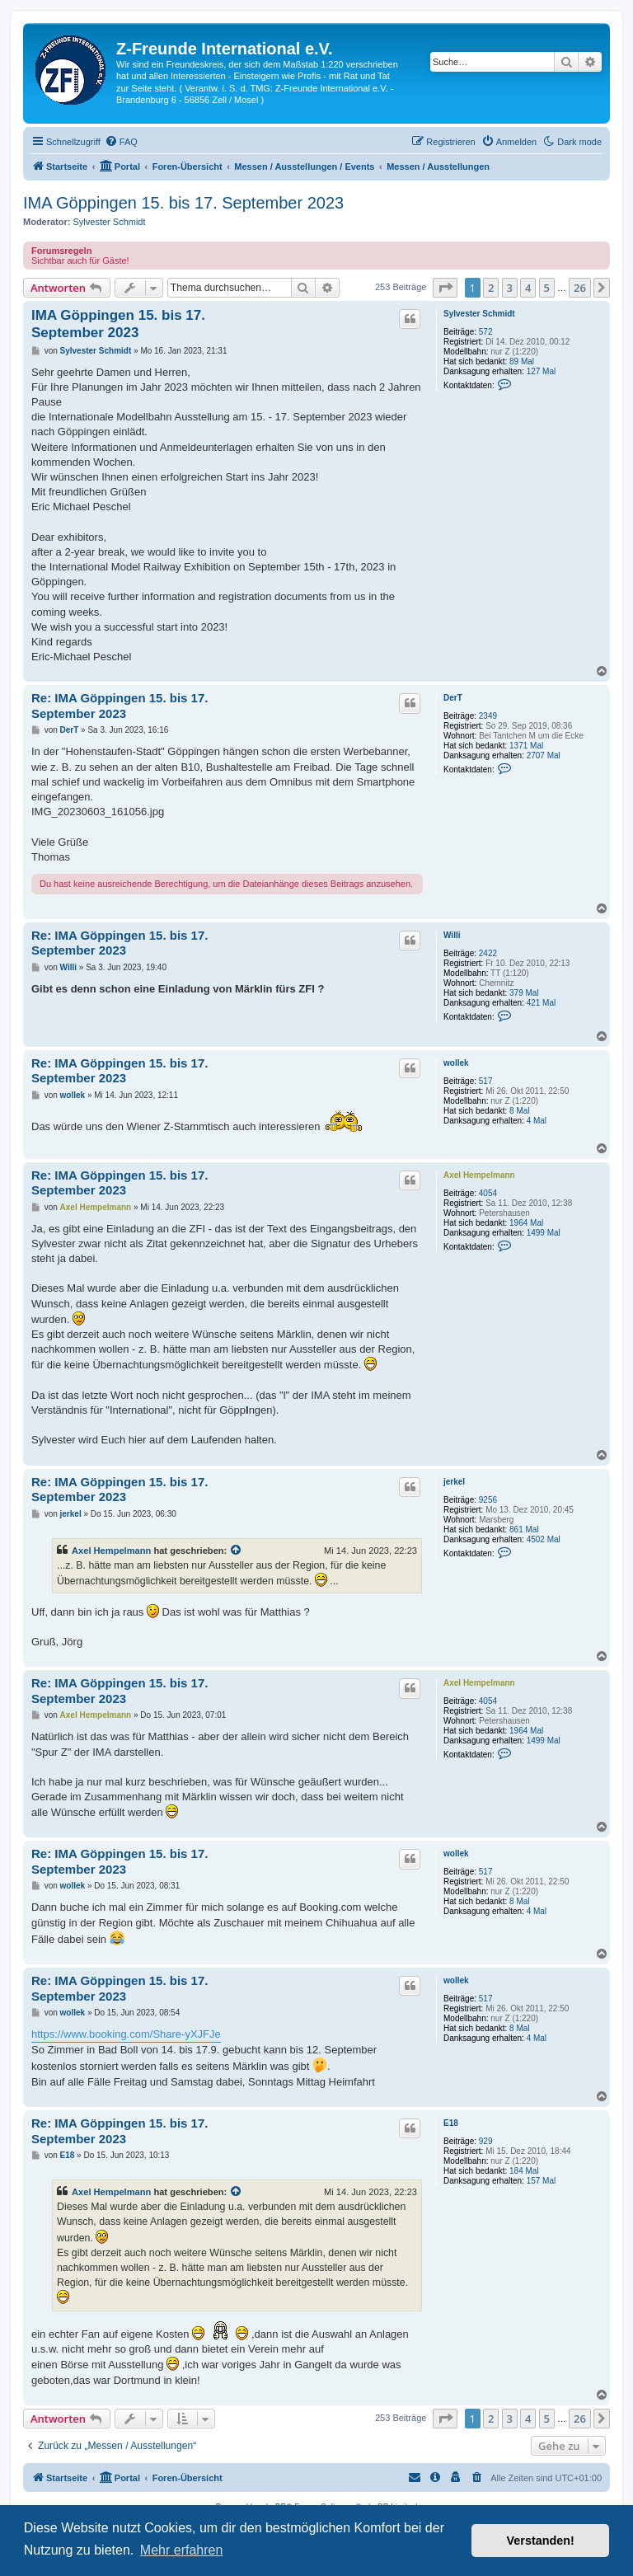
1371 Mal (526, 745)
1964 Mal (526, 1222)
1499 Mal (543, 1232)
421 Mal (541, 1002)
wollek (456, 1062)
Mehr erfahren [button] (181, 2550)
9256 (488, 1499)
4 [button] (528, 287)
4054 (488, 1193)
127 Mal (541, 371)
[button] (445, 288)
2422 (488, 953)
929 (486, 2141)
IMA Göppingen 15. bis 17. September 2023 (183, 203)
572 (486, 331)
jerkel (454, 1481)
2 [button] (491, 287)
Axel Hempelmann (479, 1175)
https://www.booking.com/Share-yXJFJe (126, 2034)
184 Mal (524, 2170)
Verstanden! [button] (540, 2540)
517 (486, 1081)
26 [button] (580, 287)
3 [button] (510, 287)
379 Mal (524, 992)
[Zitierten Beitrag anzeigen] (236, 1550)
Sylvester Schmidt (109, 222)
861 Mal (524, 1529)
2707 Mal (543, 755)
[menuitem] (121, 142)
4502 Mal (543, 1539)
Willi (451, 935)
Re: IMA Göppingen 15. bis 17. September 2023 (119, 705)
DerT (452, 697)
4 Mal (536, 1120)
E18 (450, 2123)
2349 (488, 715)
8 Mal (519, 1110)
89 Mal (521, 361)
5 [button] (547, 287)
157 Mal (541, 2180)
